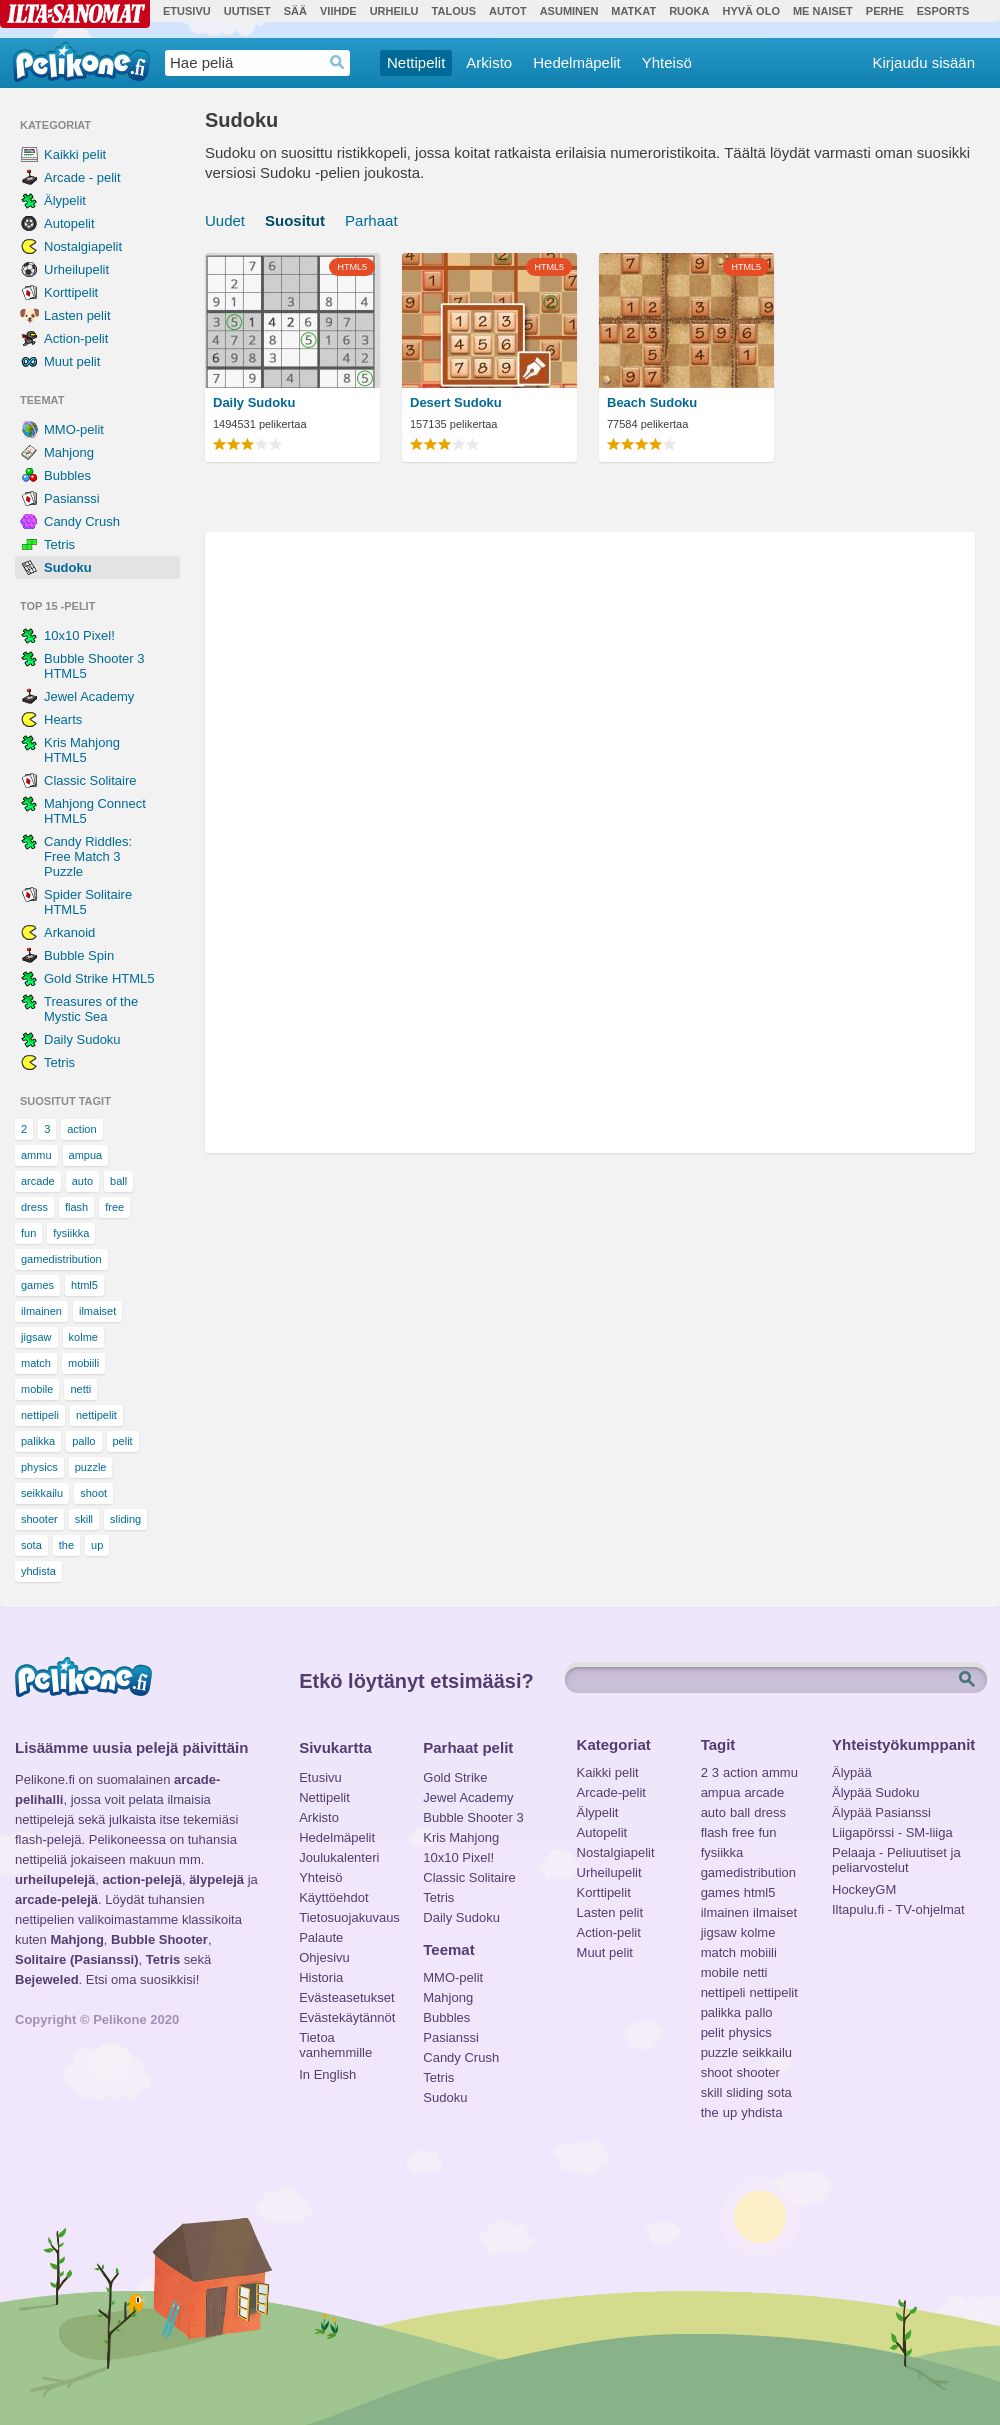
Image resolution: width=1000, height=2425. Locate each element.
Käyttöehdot (333, 1897)
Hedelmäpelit (577, 62)
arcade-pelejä (56, 1899)
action (81, 1129)
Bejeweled (47, 1979)
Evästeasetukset (346, 1997)
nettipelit (96, 1415)
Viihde (338, 11)
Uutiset (247, 11)
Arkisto (489, 62)
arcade (38, 1181)
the (66, 1545)
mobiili (83, 1363)
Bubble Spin (79, 955)
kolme (83, 1337)
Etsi (969, 1680)
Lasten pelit (77, 315)
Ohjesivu (324, 1957)
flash (76, 1207)
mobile (37, 1389)
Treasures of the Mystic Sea (91, 1009)
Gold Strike (455, 1777)
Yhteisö (667, 62)
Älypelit (65, 200)
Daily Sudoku (82, 1039)
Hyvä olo (750, 11)
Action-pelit (76, 338)
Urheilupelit (76, 269)
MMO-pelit (74, 429)
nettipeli (40, 1415)
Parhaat (371, 220)
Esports (943, 11)
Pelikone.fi (81, 62)
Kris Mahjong (461, 1837)
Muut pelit (72, 361)
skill (84, 1519)
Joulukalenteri (339, 1857)
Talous (454, 11)
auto (82, 1181)
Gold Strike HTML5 (99, 978)
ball (118, 1181)
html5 (84, 1285)
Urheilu (394, 11)
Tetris (59, 544)
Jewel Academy (89, 696)
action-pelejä (141, 1879)
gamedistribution (61, 1259)
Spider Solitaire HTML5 (88, 902)
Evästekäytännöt (346, 2017)
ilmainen (41, 1311)
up (97, 1545)
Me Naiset (823, 11)
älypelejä (216, 1879)
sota (31, 1545)
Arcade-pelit (611, 1792)
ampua (86, 1155)
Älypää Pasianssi (881, 1812)
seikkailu (42, 1493)
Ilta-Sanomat (75, 14)
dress (34, 1207)
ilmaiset (97, 1311)
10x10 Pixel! (79, 635)
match (36, 1363)
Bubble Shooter (159, 1939)
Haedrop (337, 62)
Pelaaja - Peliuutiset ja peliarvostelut (896, 1855)
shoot (93, 1493)
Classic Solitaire (90, 780)
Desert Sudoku (456, 402)
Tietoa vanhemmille (335, 2040)
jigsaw (36, 1337)
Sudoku (68, 567)
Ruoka (689, 11)
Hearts (63, 719)
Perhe (885, 11)
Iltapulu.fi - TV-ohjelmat (898, 1909)
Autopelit (69, 223)
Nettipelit (416, 62)
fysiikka (71, 1233)
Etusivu (187, 11)
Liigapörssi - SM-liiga (892, 1832)
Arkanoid (69, 932)
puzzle (91, 1467)
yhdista (38, 1571)
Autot (508, 11)
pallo (83, 1441)
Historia (321, 1977)
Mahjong (69, 452)
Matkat (633, 11)
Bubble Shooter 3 (473, 1817)
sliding (125, 1519)
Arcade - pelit (82, 177)
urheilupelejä (55, 1879)
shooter (39, 1519)
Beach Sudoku (652, 402)
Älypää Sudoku (875, 1792)
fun (28, 1233)
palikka (38, 1441)
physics (39, 1467)
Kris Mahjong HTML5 (82, 750)
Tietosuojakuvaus (346, 1917)
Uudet (225, 220)
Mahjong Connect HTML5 (95, 811)
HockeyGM (864, 1889)
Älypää (852, 1772)
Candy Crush (82, 521)
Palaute (321, 1937)
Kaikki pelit (75, 154)
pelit (123, 1441)
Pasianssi (72, 498)
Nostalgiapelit (83, 246)
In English (327, 2074)
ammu (36, 1155)
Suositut (295, 220)
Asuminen (569, 11)
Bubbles (67, 475)
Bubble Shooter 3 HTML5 (94, 666)
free (114, 1207)
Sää (295, 11)
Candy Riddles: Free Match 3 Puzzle (88, 856)
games (37, 1285)
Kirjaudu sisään (923, 62)
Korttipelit (71, 292)
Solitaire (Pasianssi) (77, 1959)
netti (80, 1389)
